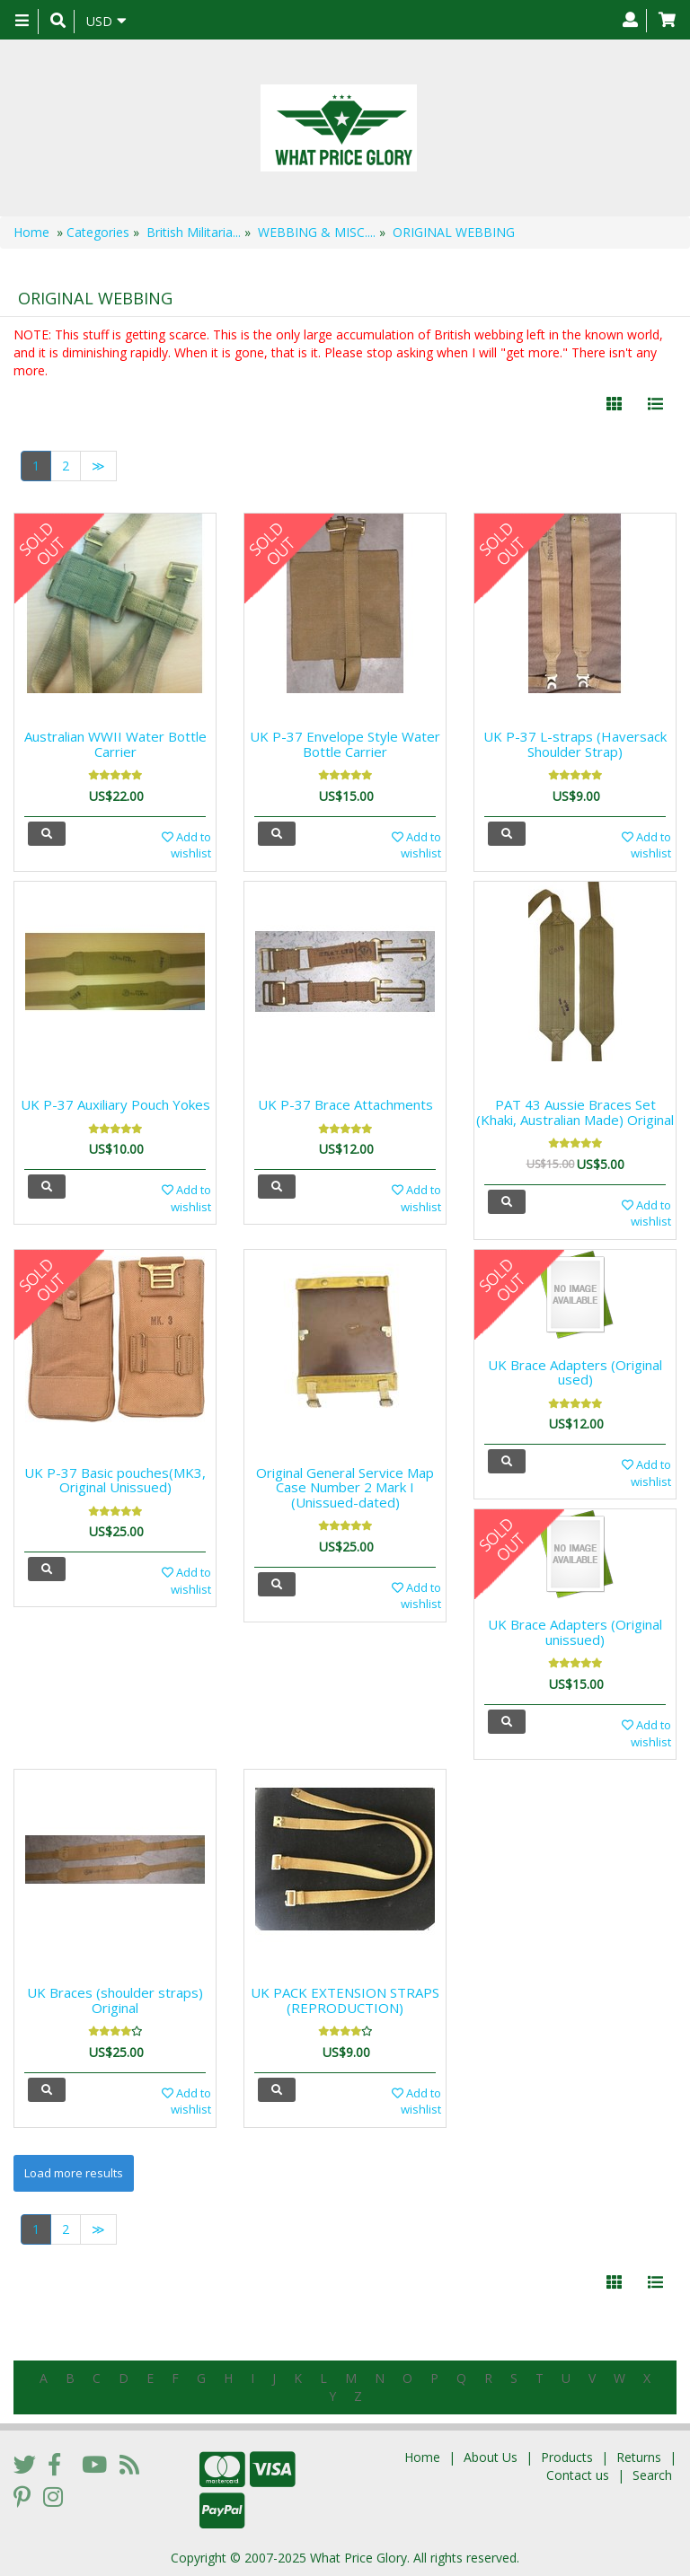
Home (31, 232)
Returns (638, 2457)
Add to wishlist (186, 845)
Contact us (577, 2475)
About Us (491, 2457)
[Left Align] (614, 404)
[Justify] (655, 404)
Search (652, 2475)
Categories (97, 232)
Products (567, 2457)
